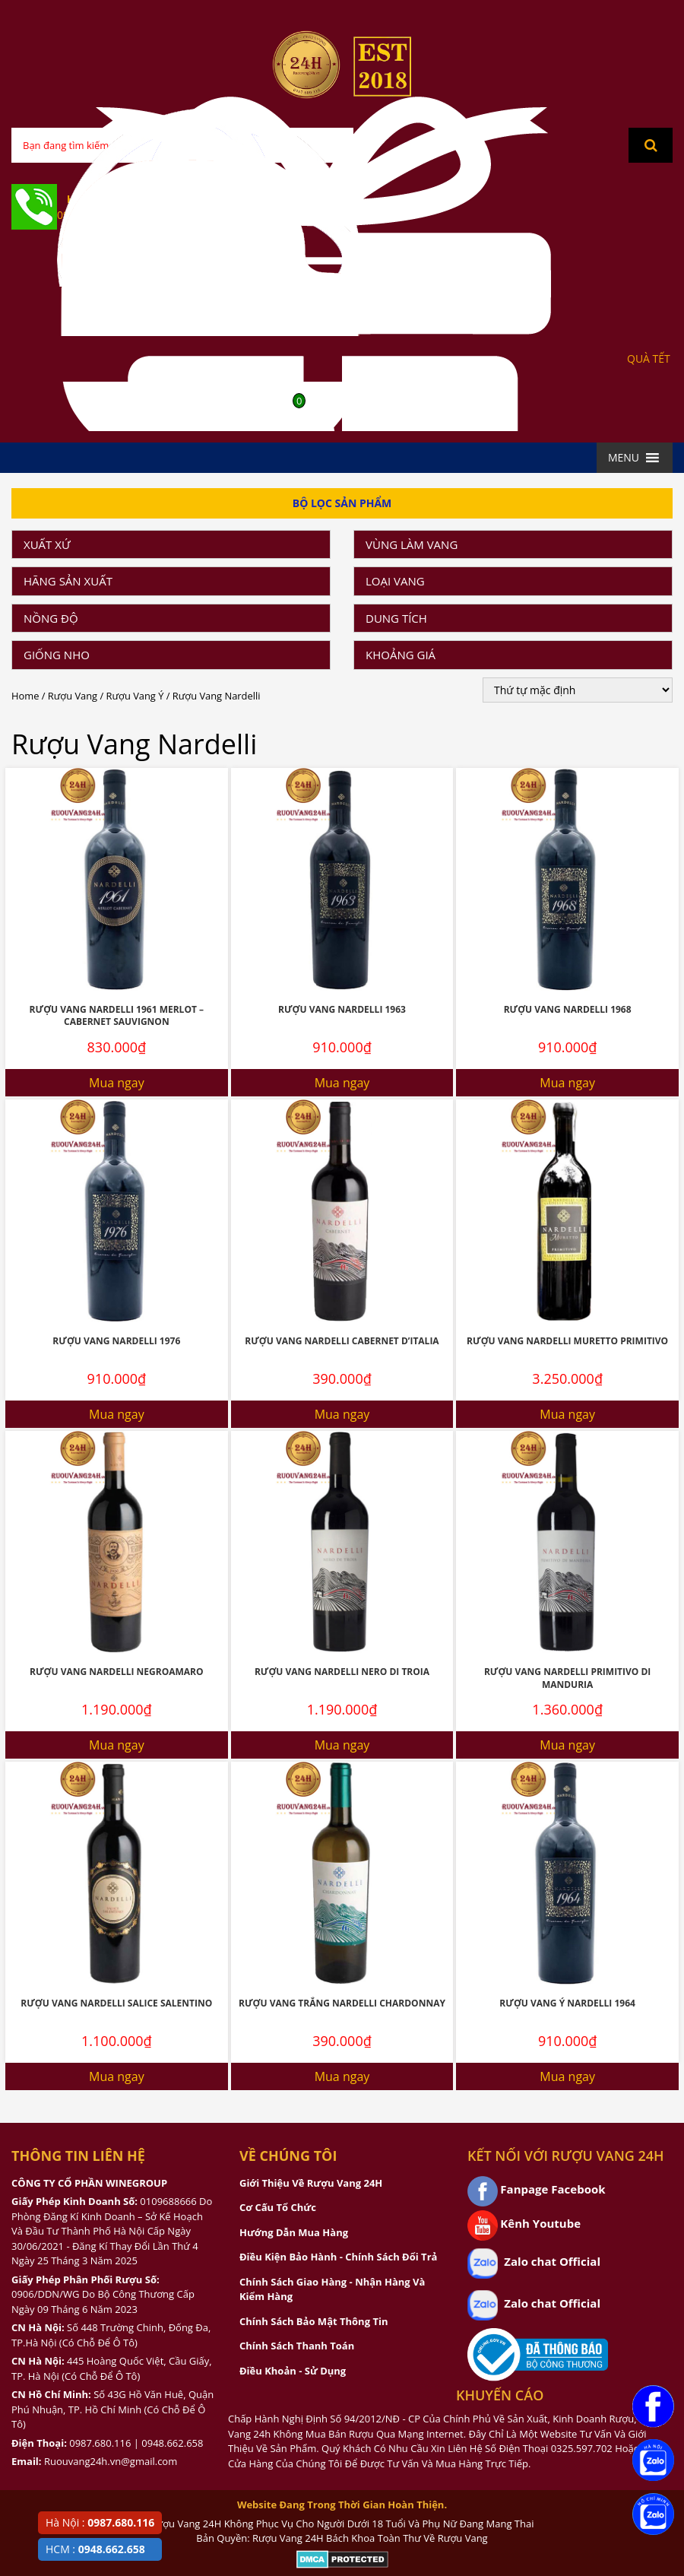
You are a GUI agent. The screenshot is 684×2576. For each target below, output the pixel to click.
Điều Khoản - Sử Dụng (292, 2371)
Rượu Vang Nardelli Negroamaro (116, 1671)
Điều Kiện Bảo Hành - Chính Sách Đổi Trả (338, 2257)
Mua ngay (116, 1082)
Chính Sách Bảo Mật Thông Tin (313, 2321)
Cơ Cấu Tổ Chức (277, 2207)
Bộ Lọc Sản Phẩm (342, 503)
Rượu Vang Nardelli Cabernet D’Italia (342, 1340)
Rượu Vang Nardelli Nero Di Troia (342, 1671)
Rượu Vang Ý (135, 696)
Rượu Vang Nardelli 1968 (568, 1009)
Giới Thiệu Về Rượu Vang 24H (310, 2183)
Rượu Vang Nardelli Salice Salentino (116, 2003)
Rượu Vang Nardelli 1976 (116, 1340)
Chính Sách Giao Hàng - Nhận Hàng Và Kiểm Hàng (332, 2289)
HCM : (95, 2549)
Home (25, 696)
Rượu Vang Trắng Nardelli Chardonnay (342, 2003)
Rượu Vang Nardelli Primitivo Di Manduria (567, 1678)
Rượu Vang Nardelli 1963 (342, 1009)
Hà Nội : (100, 2522)
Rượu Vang (72, 696)
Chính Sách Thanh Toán (296, 2345)
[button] (623, 458)
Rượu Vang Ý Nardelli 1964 (567, 2003)
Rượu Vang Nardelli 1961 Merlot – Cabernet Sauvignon (117, 1016)
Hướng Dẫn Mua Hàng (293, 2232)
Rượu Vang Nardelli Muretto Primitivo (567, 1340)
